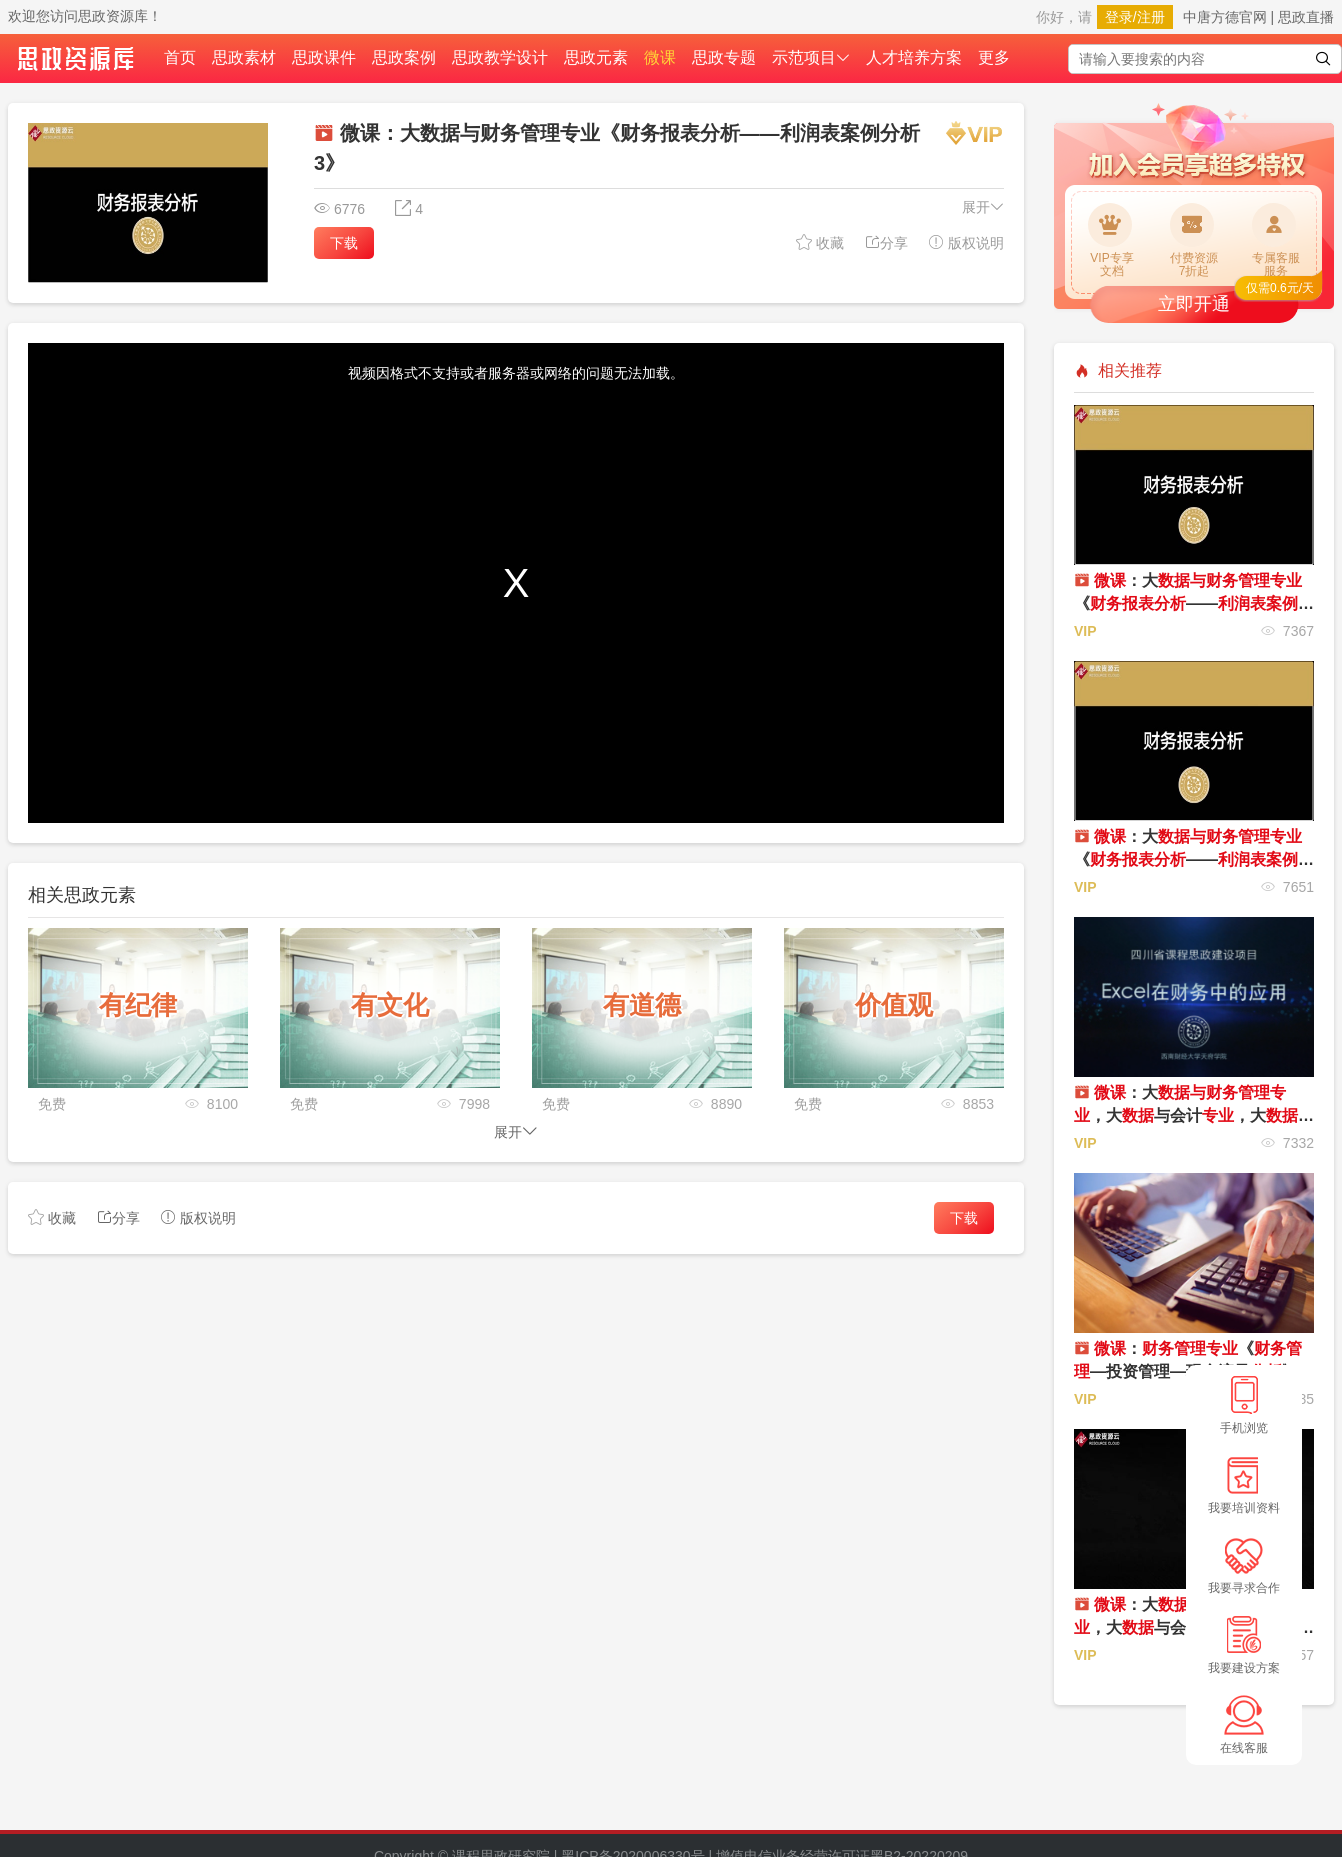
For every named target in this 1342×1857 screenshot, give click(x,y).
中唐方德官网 (1225, 17)
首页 (180, 57)
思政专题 (724, 57)
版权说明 (966, 242)
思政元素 (596, 57)
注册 (1151, 17)
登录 (1119, 17)
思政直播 (1306, 17)
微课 (660, 57)
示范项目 (811, 57)
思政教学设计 (500, 57)
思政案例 (404, 57)
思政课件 (324, 57)
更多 (994, 57)
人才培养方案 (914, 57)
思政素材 (244, 57)
